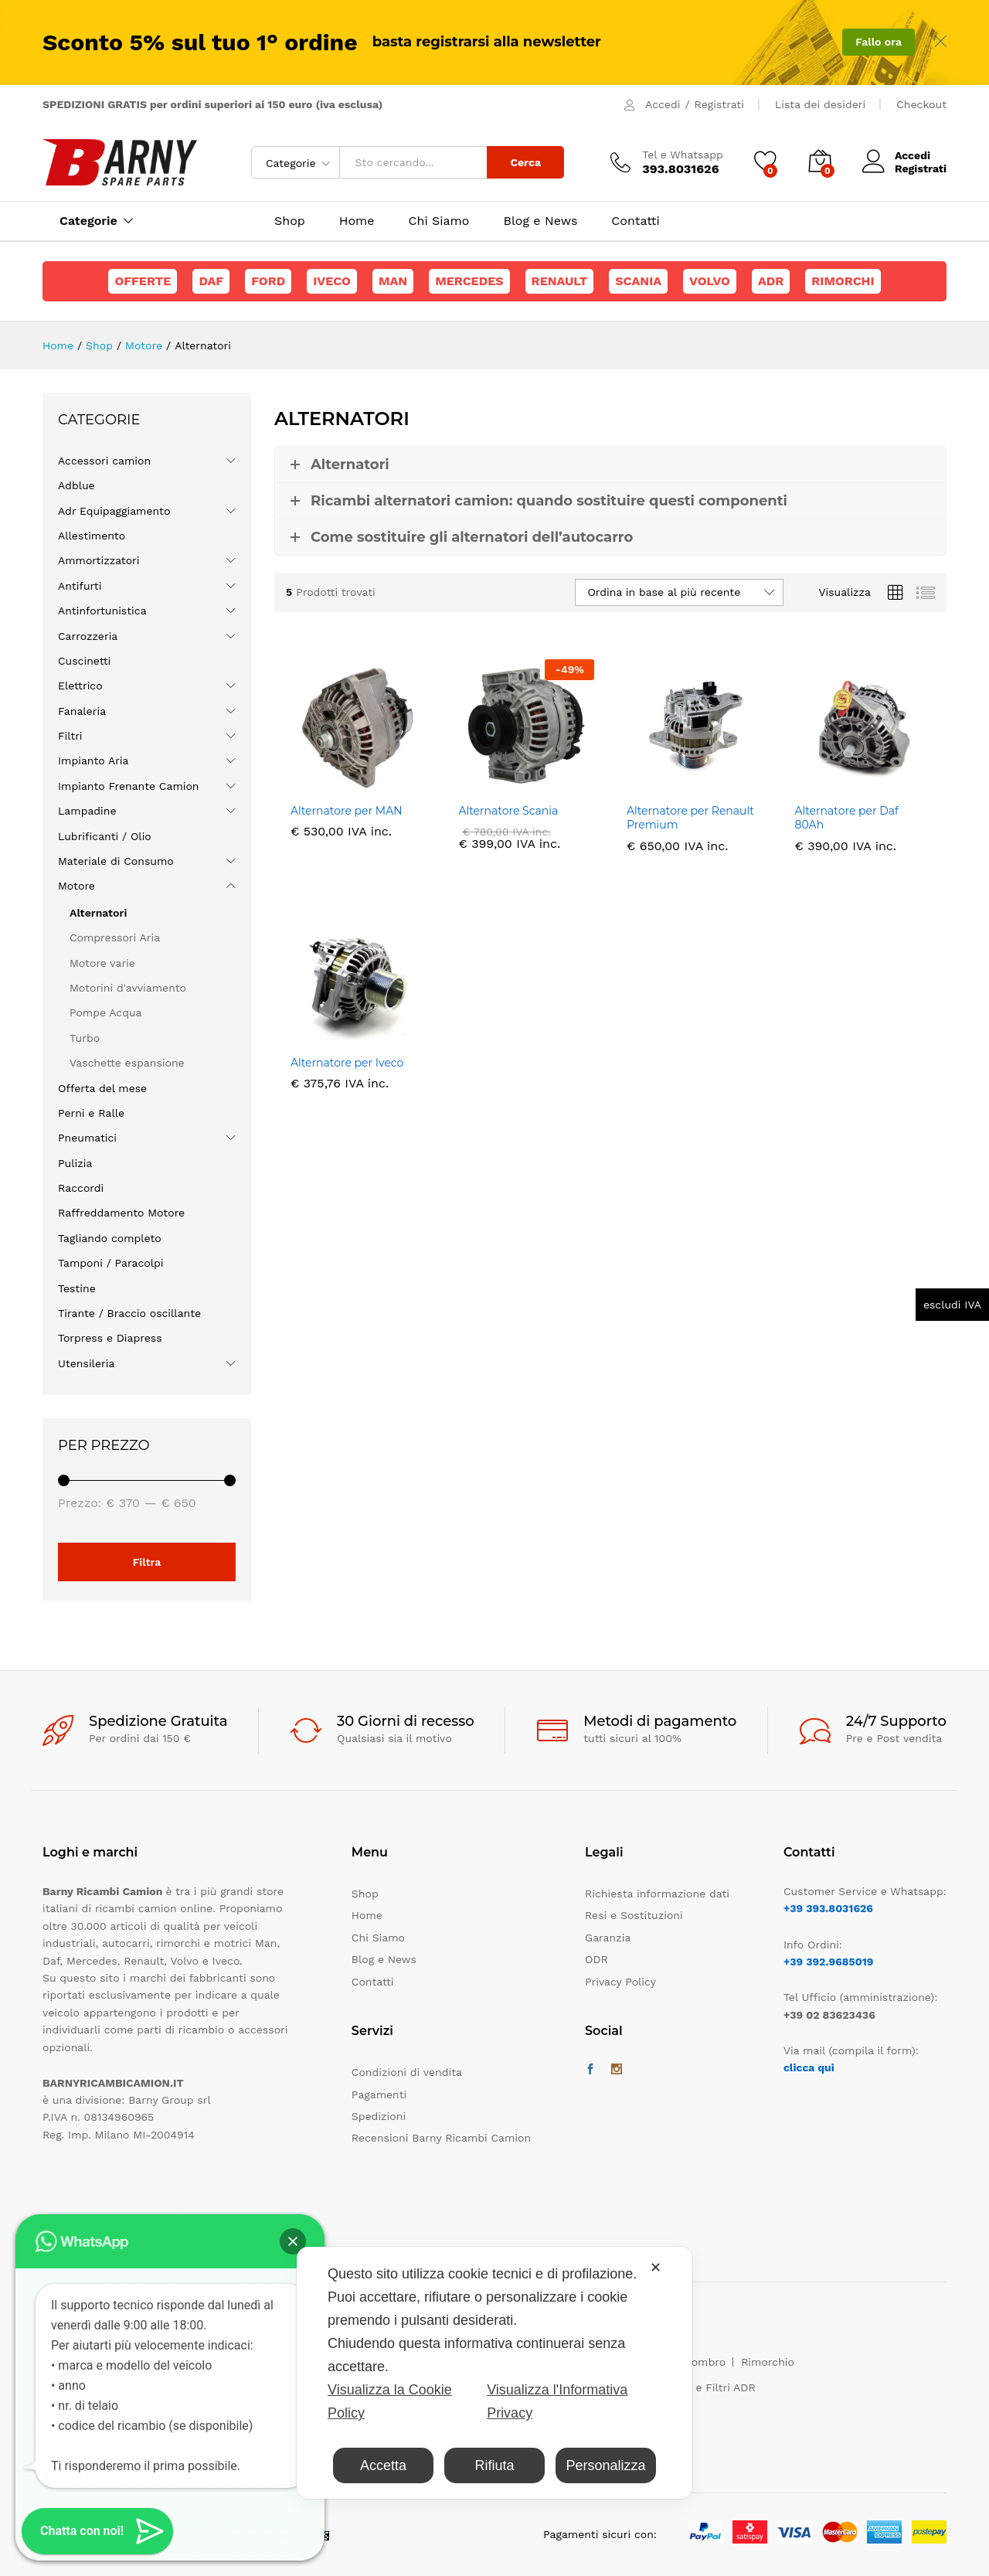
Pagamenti (379, 2094)
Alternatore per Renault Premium (690, 818)
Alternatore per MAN (347, 811)
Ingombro (701, 2362)
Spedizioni (379, 2116)
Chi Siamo (439, 221)
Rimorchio (767, 2362)
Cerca (525, 162)
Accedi (662, 104)
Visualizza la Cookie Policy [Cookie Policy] (390, 2401)
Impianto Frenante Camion (128, 786)
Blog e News (540, 221)
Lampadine (87, 811)
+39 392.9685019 (828, 1961)
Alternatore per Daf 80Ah (847, 818)
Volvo (709, 281)
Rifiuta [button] (494, 2465)
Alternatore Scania (509, 811)
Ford (268, 281)
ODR (596, 1959)
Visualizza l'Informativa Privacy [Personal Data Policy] (557, 2401)
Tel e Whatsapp (682, 154)
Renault (560, 281)
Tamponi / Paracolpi (110, 1263)
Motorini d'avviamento (128, 988)
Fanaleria (82, 711)
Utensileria (86, 1363)
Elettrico (80, 685)
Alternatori (98, 913)
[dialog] (494, 2373)
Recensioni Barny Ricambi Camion (441, 2138)
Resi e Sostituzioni (634, 1915)
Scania (638, 281)
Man (393, 281)
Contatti (635, 221)
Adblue (76, 485)
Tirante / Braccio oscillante (129, 1313)
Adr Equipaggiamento (114, 511)
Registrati (719, 104)
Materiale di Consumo (116, 861)
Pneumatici (87, 1137)
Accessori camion (104, 460)
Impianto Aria (93, 760)
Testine (77, 1288)
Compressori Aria (115, 937)
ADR (770, 281)
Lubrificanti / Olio (104, 836)
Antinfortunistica (102, 610)
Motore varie (102, 963)
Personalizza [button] (605, 2465)
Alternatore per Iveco (347, 1063)
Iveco (332, 281)
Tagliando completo (109, 1238)
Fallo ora (878, 42)
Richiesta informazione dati (657, 1893)
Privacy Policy (620, 1981)
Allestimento (91, 535)
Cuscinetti (84, 661)
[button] (293, 2241)
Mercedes (469, 281)
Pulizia (75, 1163)
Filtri (70, 736)
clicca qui (808, 2067)
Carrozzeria (87, 636)
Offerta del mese (102, 1088)
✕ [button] (655, 2267)
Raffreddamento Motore (121, 1212)
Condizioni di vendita (407, 2072)
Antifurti (79, 586)
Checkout (921, 104)
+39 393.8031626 (828, 1908)
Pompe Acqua (106, 1012)
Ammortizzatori (99, 560)
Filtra (147, 1562)
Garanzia (607, 1937)
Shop (289, 221)
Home (357, 221)
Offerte (142, 281)
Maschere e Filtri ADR (698, 2387)
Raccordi (81, 1188)
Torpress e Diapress (110, 1338)
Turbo (85, 1038)
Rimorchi (842, 281)
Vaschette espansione (127, 1063)
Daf (211, 281)
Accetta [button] (383, 2465)
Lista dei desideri (820, 104)
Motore (76, 886)
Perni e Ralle (91, 1113)
